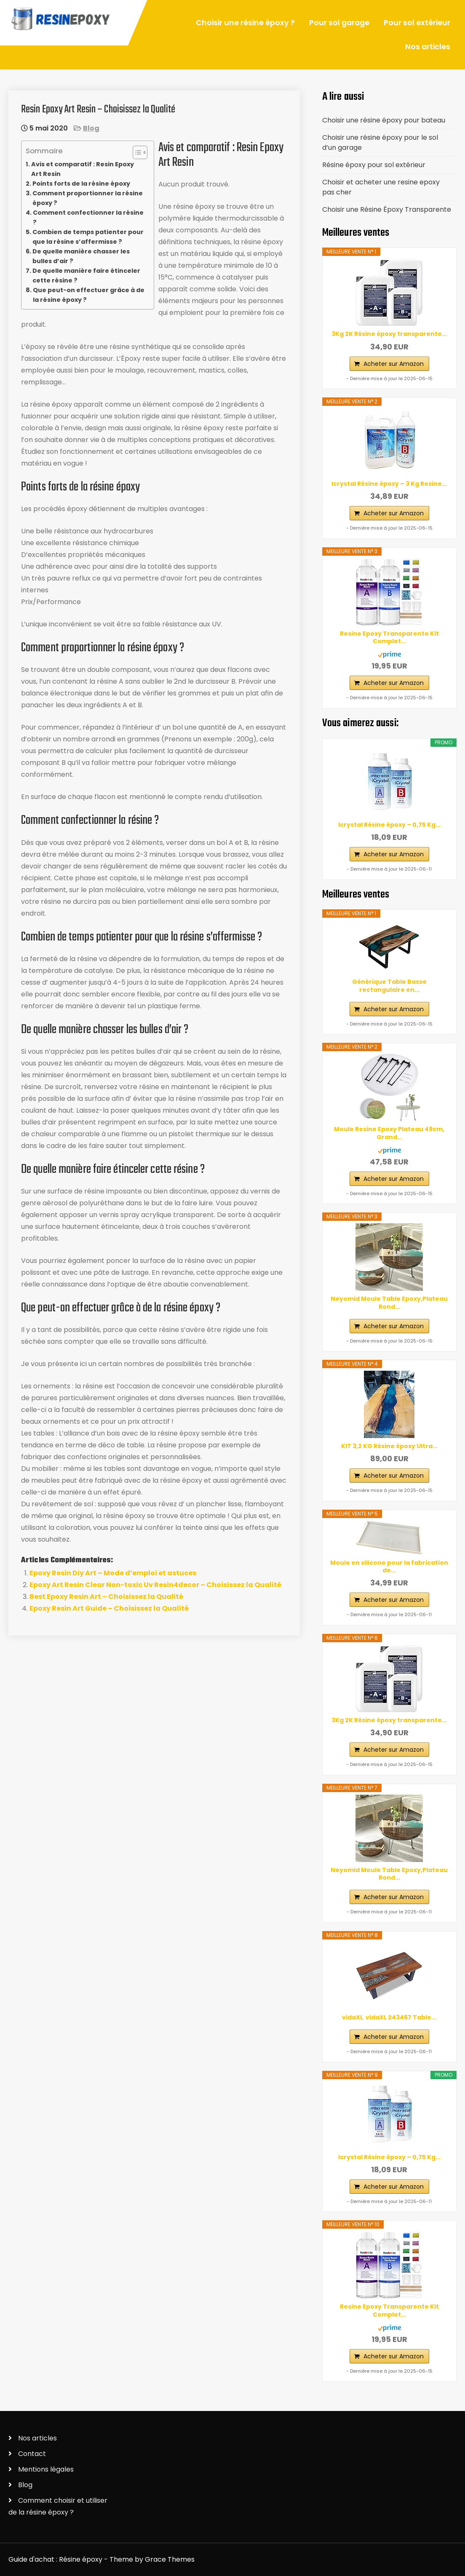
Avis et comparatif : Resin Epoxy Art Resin (82, 169)
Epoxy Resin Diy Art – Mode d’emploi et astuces (112, 1573)
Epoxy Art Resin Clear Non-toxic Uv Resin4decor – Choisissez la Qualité (155, 1585)
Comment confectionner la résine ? (88, 217)
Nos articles (427, 47)
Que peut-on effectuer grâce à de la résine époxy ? (88, 295)
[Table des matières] (140, 152)
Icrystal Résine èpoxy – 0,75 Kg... (389, 824)
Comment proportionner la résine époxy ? (87, 198)
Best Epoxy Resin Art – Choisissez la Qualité (106, 1596)
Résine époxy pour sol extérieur (373, 165)
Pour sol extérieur (417, 23)
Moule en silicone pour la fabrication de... (389, 1566)
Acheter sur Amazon (393, 364)
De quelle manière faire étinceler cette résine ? (86, 275)
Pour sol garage (339, 23)
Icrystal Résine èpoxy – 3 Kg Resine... (389, 483)
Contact (32, 2454)
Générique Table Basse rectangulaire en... (389, 985)
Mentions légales (46, 2469)
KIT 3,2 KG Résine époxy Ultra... (389, 1446)
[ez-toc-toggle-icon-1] (135, 152)
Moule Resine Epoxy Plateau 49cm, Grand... (389, 1132)
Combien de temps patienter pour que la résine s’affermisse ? (88, 237)
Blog (91, 128)
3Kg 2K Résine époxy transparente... (389, 334)
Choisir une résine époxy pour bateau (383, 120)
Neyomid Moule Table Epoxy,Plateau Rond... (389, 1302)
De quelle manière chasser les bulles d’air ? (81, 256)
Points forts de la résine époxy (81, 183)
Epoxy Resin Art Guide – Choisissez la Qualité (109, 1608)
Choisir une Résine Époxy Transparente (386, 209)
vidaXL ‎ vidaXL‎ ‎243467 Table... (389, 2017)
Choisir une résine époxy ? (245, 23)
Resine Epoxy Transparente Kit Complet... (389, 637)
